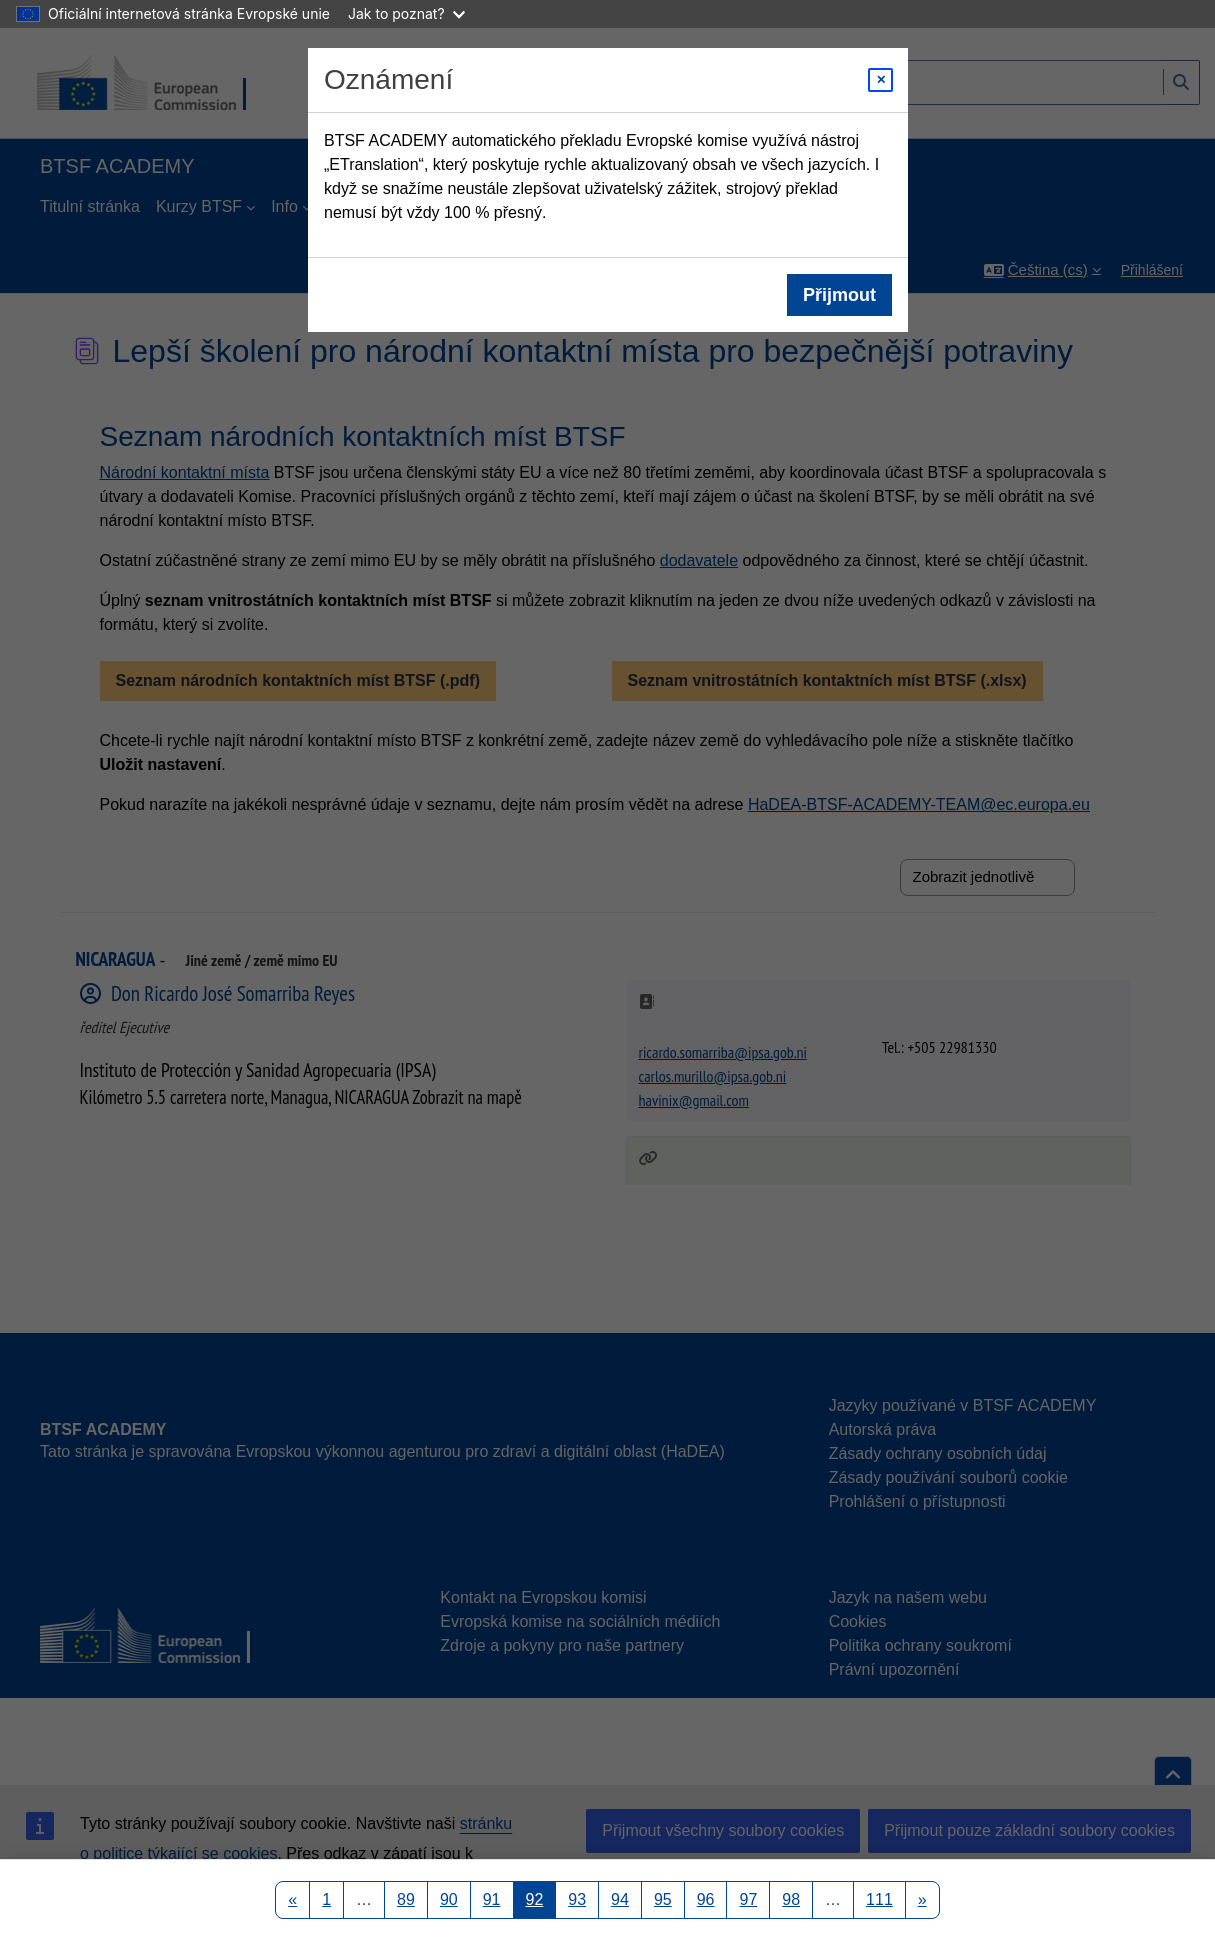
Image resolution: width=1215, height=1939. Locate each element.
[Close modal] (880, 80)
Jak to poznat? (406, 13)
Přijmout (838, 295)
